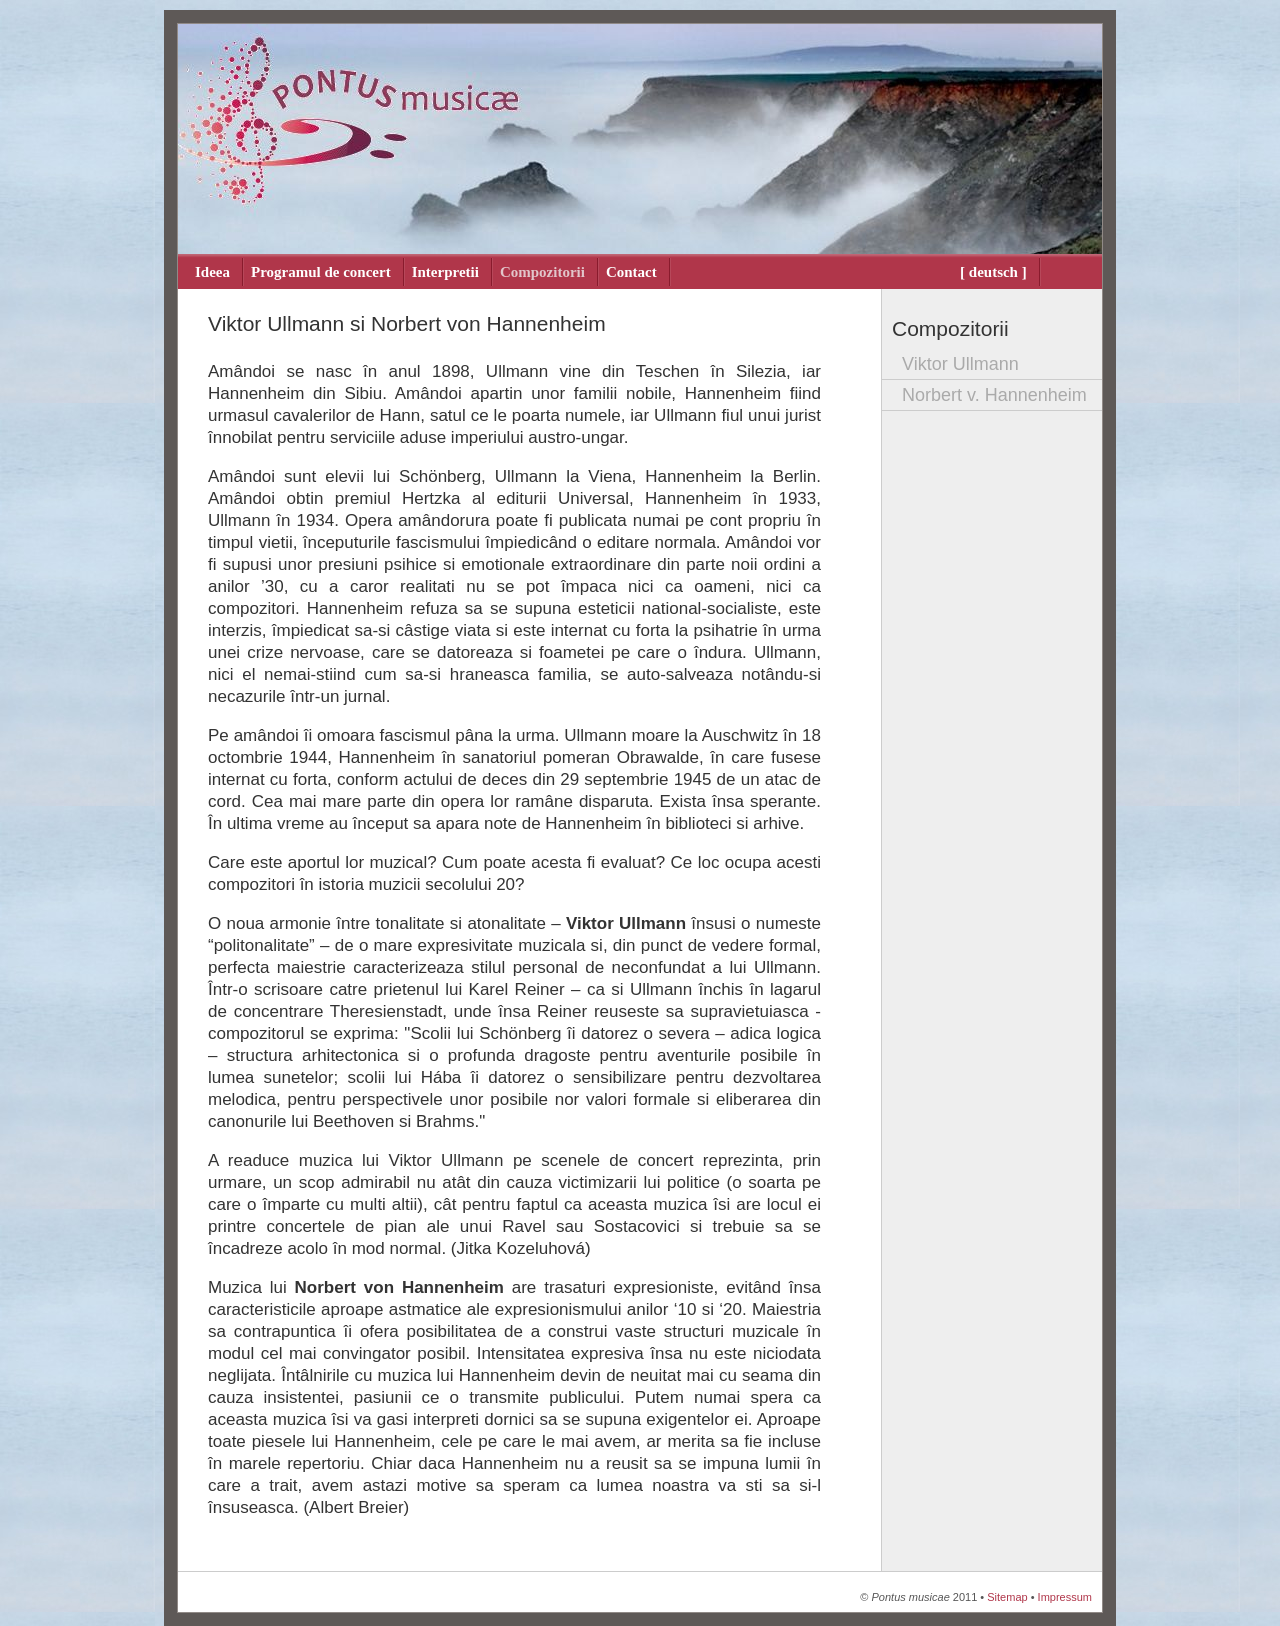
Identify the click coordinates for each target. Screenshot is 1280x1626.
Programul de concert (321, 272)
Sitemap (1007, 1597)
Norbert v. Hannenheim (994, 395)
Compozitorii (542, 272)
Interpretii (445, 272)
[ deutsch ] (993, 272)
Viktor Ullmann (960, 364)
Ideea (212, 272)
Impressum (1065, 1597)
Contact (631, 272)
